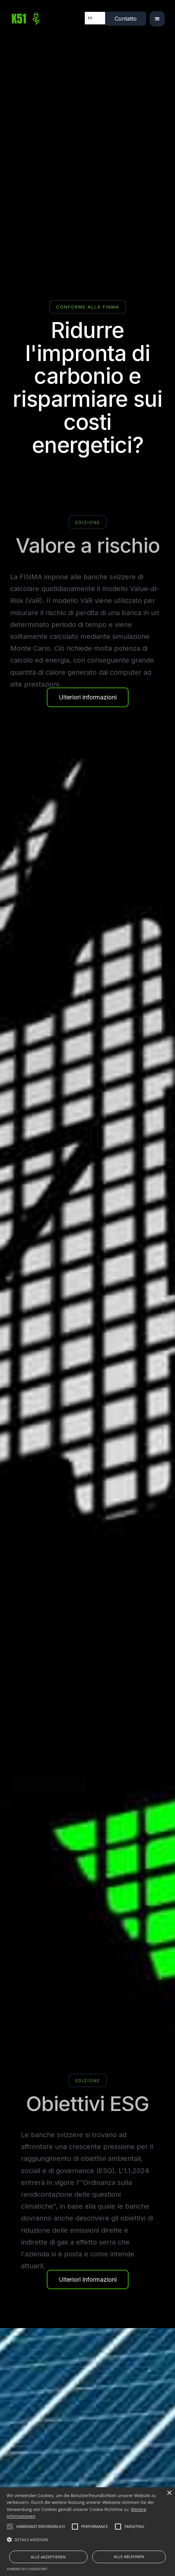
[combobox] (95, 18)
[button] (157, 18)
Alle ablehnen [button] (129, 2556)
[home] (27, 18)
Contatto (126, 18)
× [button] (169, 2493)
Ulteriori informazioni (88, 697)
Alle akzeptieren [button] (48, 2556)
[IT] (95, 18)
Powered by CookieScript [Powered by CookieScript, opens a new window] (27, 2569)
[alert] (87, 2531)
